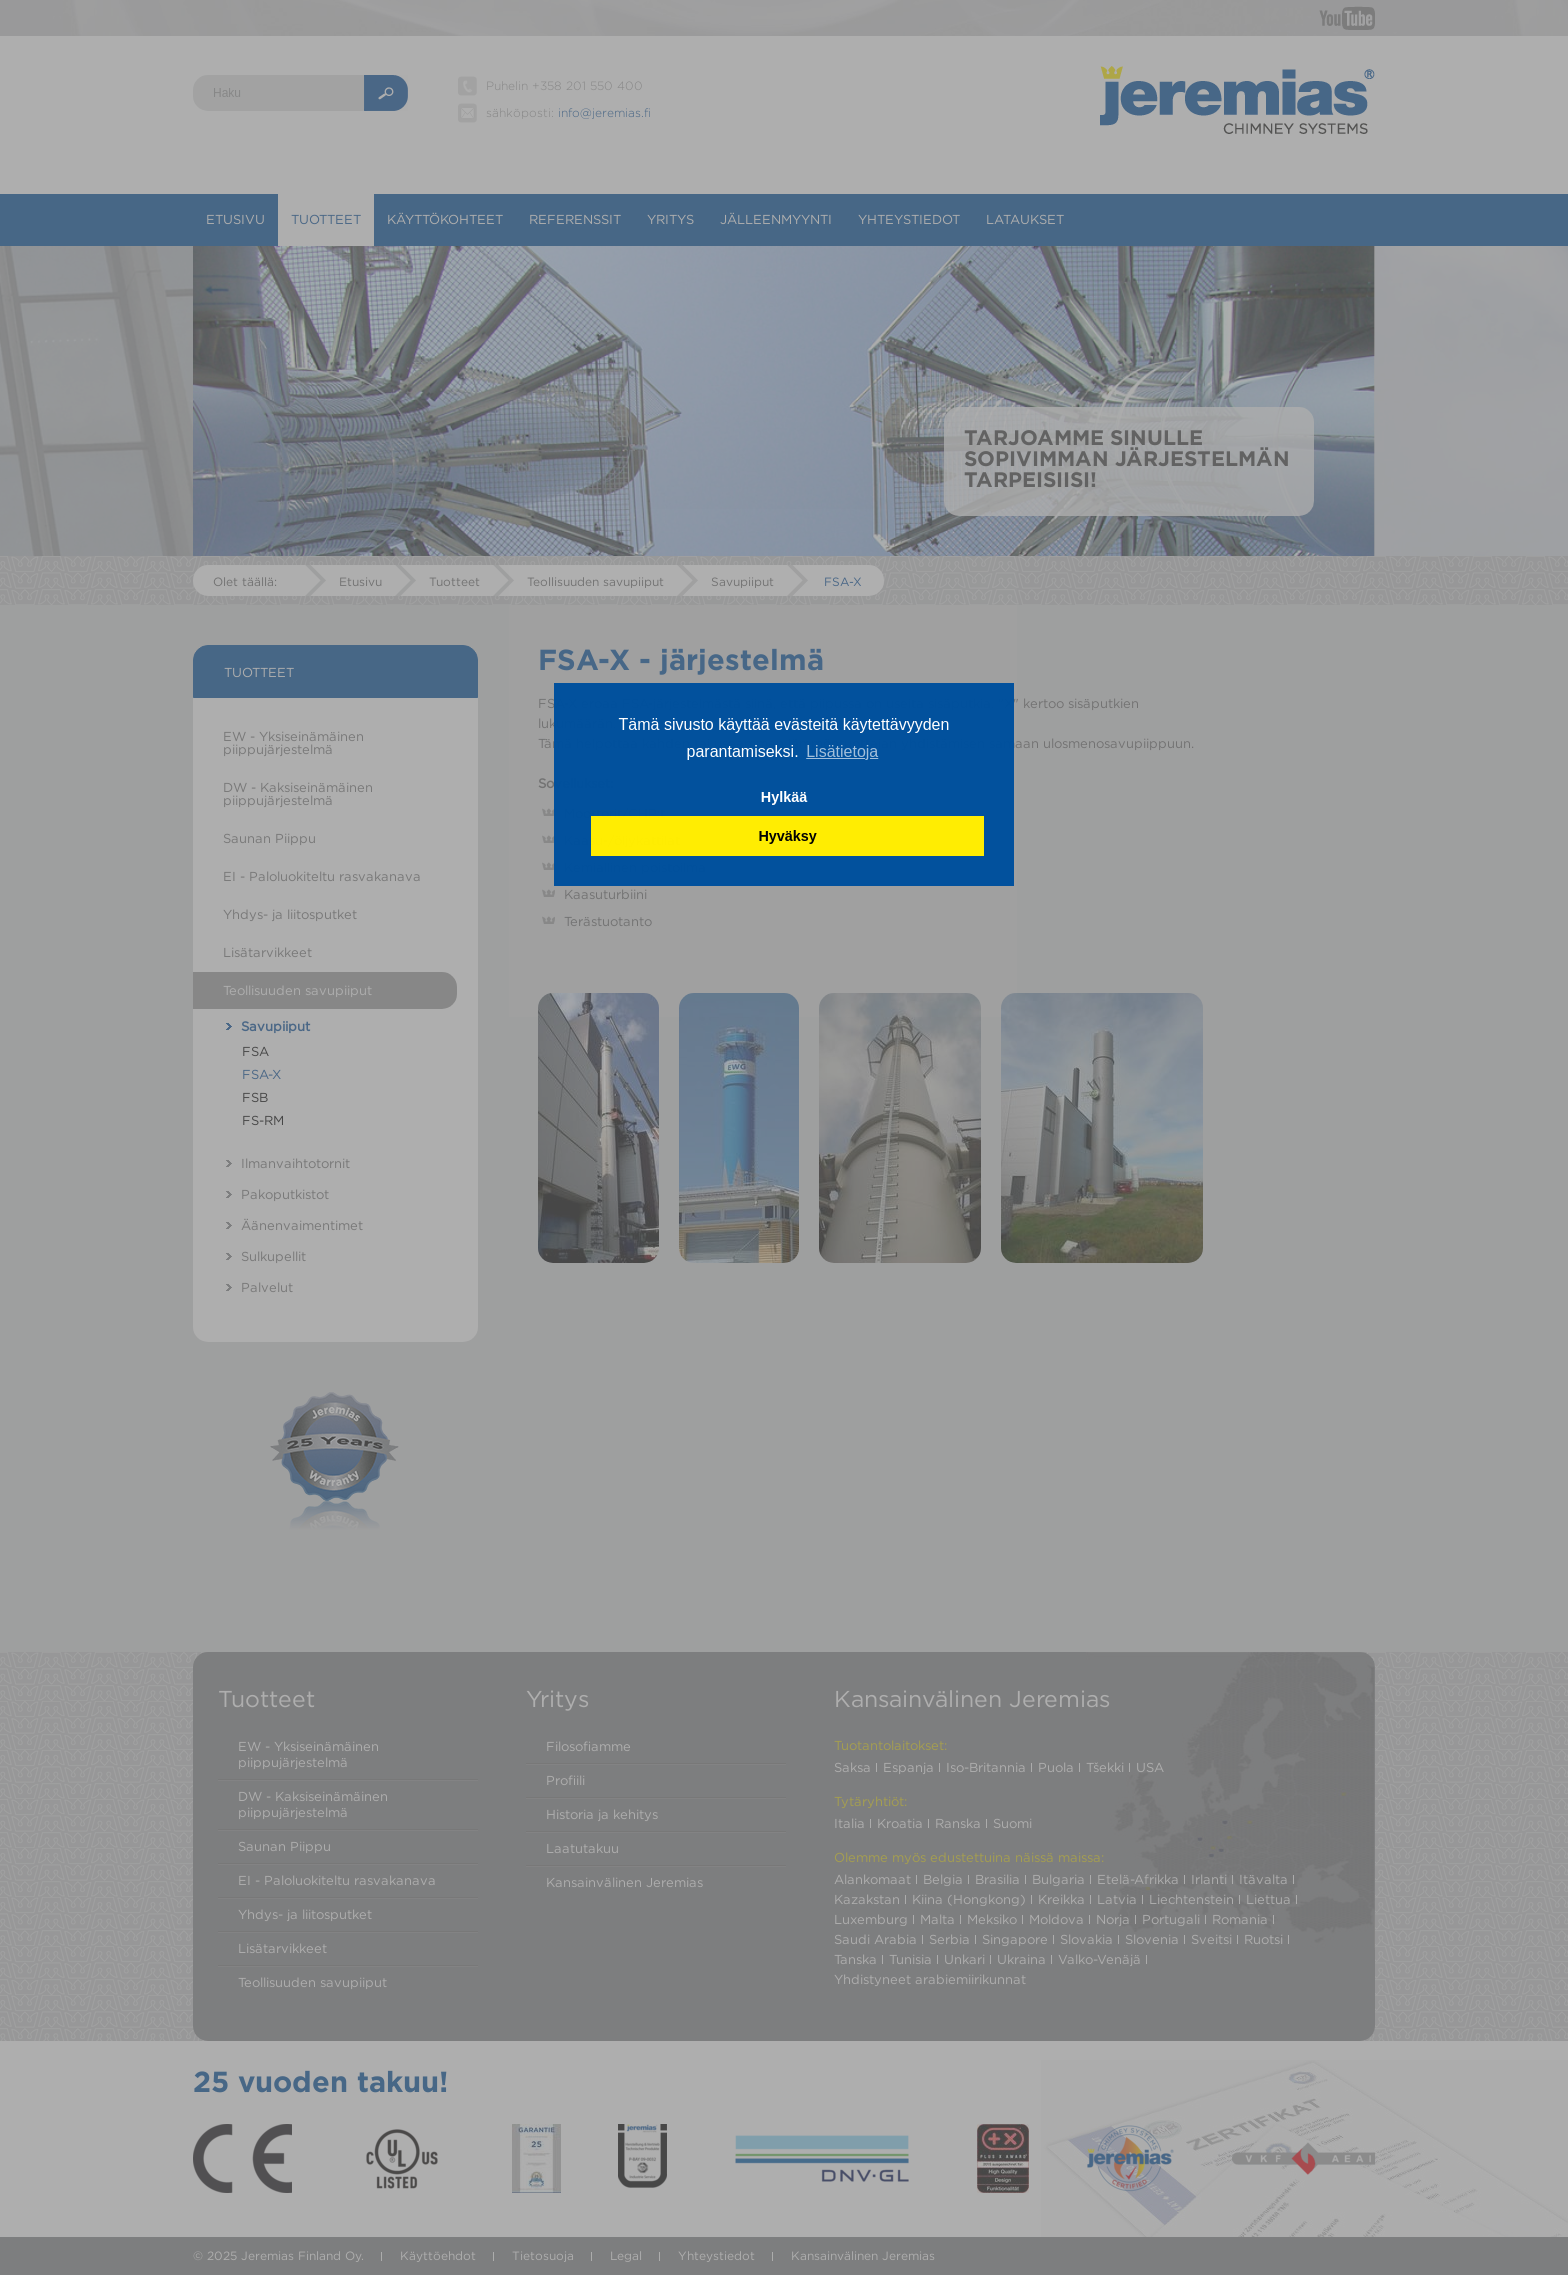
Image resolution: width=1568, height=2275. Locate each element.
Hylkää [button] (784, 797)
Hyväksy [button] (787, 836)
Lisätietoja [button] (842, 751)
